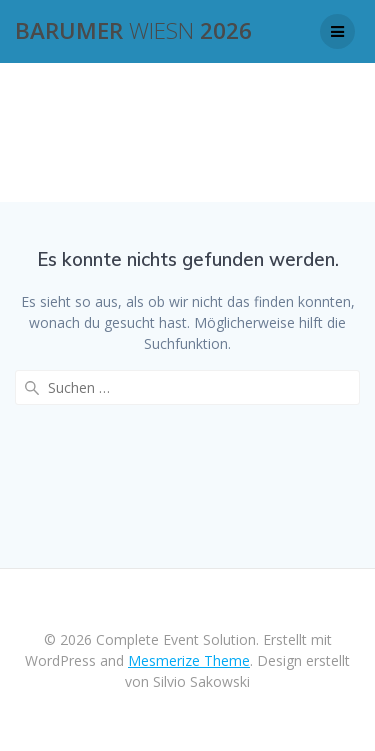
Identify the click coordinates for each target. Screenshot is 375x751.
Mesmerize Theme (189, 660)
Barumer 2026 (133, 31)
